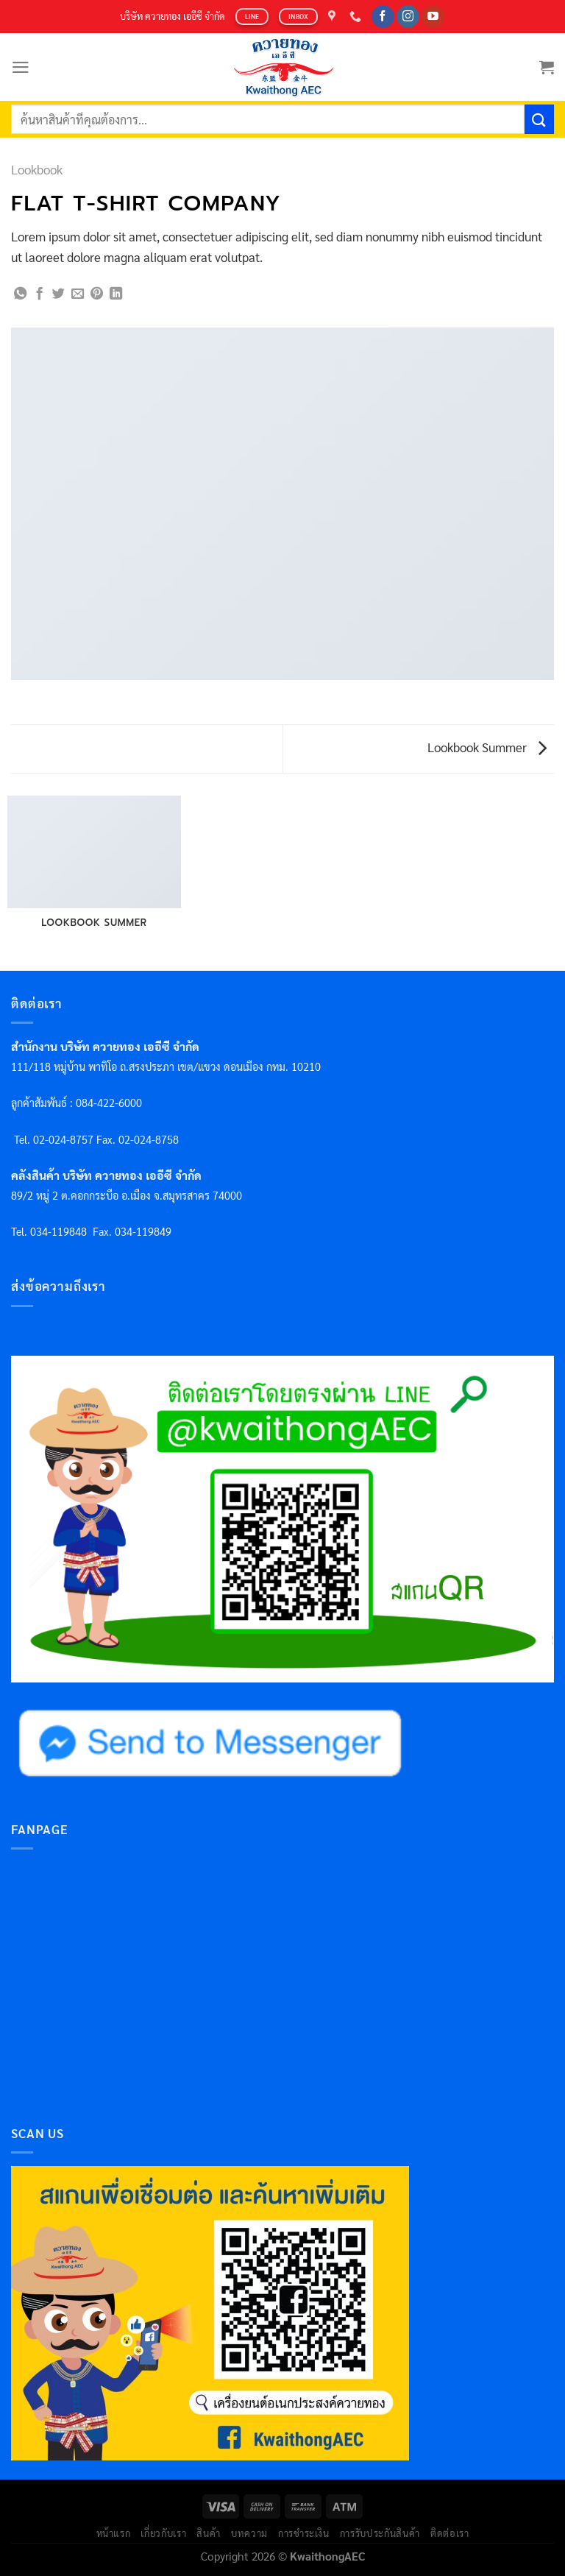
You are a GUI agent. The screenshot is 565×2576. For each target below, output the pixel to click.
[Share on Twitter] (58, 294)
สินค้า (208, 2533)
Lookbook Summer (487, 747)
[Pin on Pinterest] (96, 294)
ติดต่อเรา (449, 2533)
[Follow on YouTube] (433, 17)
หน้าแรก (113, 2533)
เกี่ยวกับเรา (163, 2533)
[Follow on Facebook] (383, 17)
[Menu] (20, 67)
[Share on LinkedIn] (116, 294)
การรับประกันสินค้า (380, 2533)
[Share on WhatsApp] (20, 294)
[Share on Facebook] (39, 294)
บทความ (249, 2533)
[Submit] (539, 119)
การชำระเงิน (304, 2533)
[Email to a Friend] (77, 294)
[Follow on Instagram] (408, 17)
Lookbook (37, 169)
